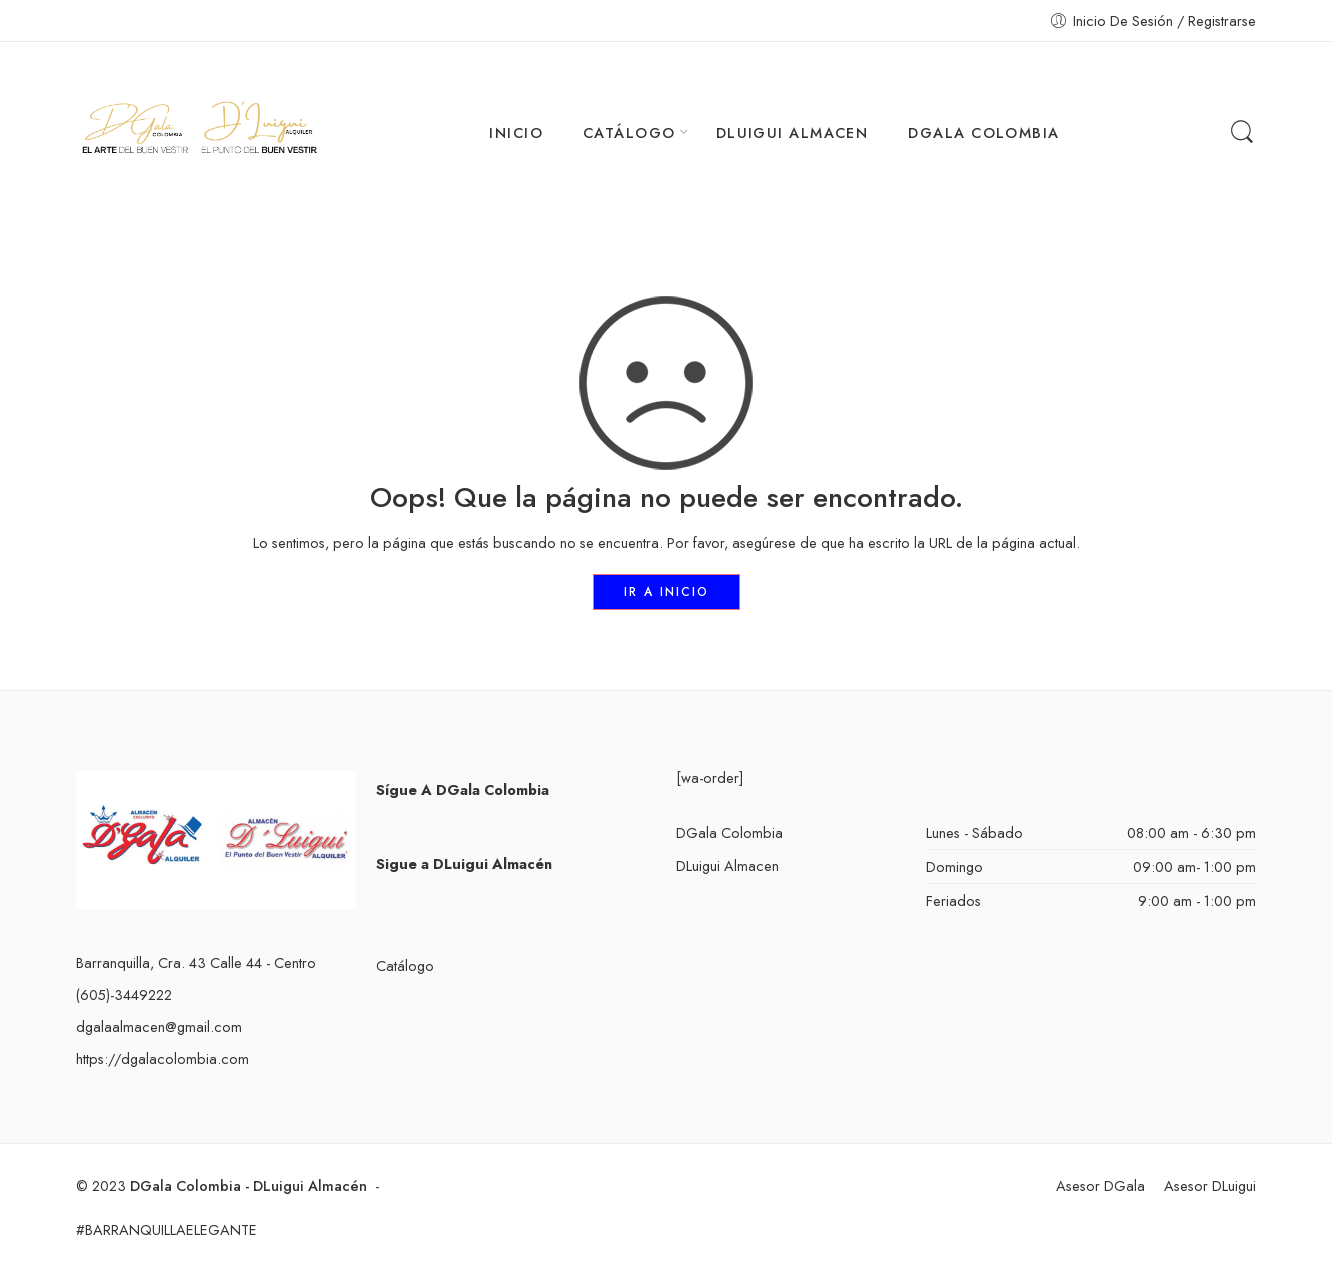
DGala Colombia (729, 832)
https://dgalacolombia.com (162, 1058)
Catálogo (405, 965)
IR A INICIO (666, 592)
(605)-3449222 (124, 994)
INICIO (516, 132)
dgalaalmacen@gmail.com (159, 1026)
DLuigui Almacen (727, 865)
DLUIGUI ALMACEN (792, 132)
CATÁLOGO (629, 132)
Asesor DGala (1100, 1185)
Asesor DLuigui (1210, 1185)
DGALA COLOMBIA (983, 132)
